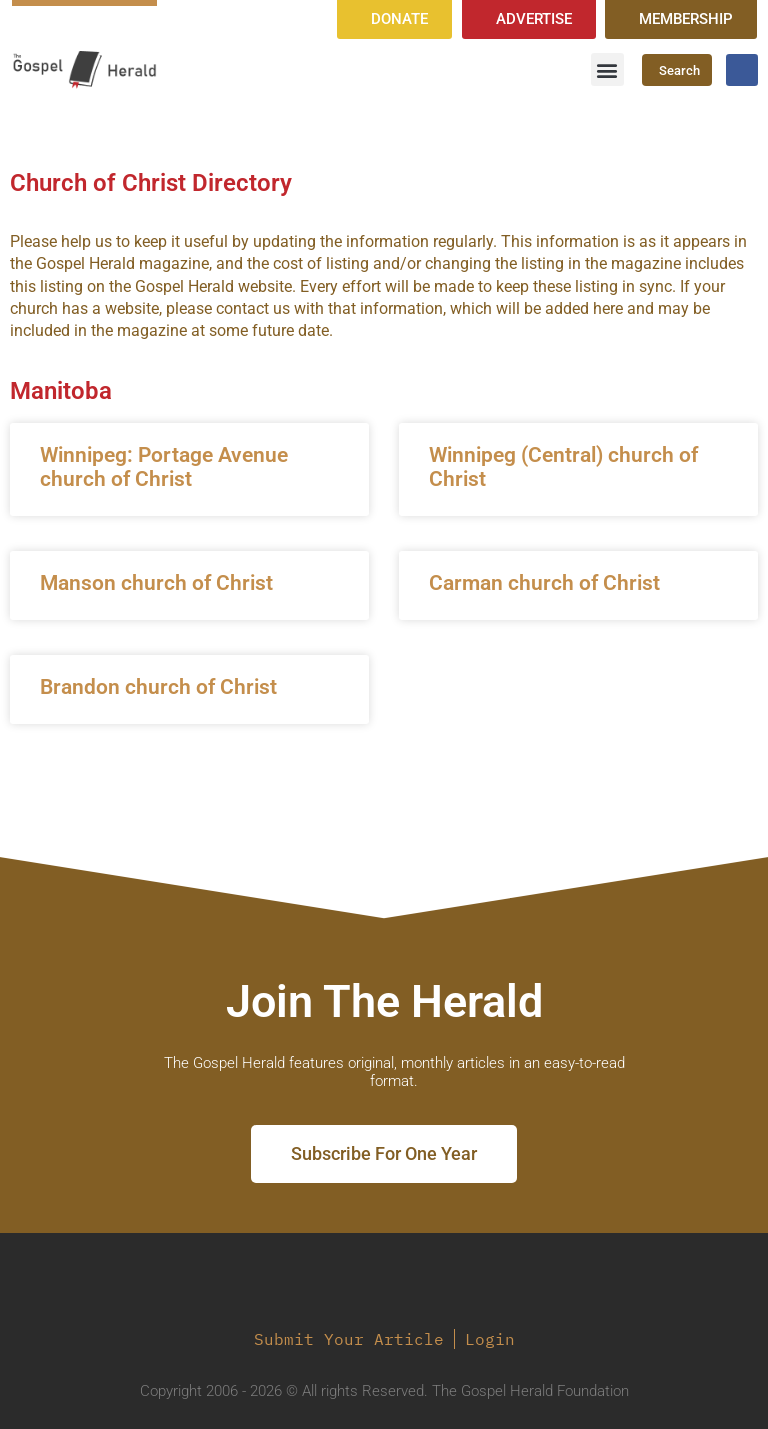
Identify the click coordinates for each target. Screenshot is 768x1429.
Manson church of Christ (156, 583)
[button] (607, 69)
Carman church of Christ (544, 583)
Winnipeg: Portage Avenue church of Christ (164, 467)
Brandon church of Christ (158, 687)
